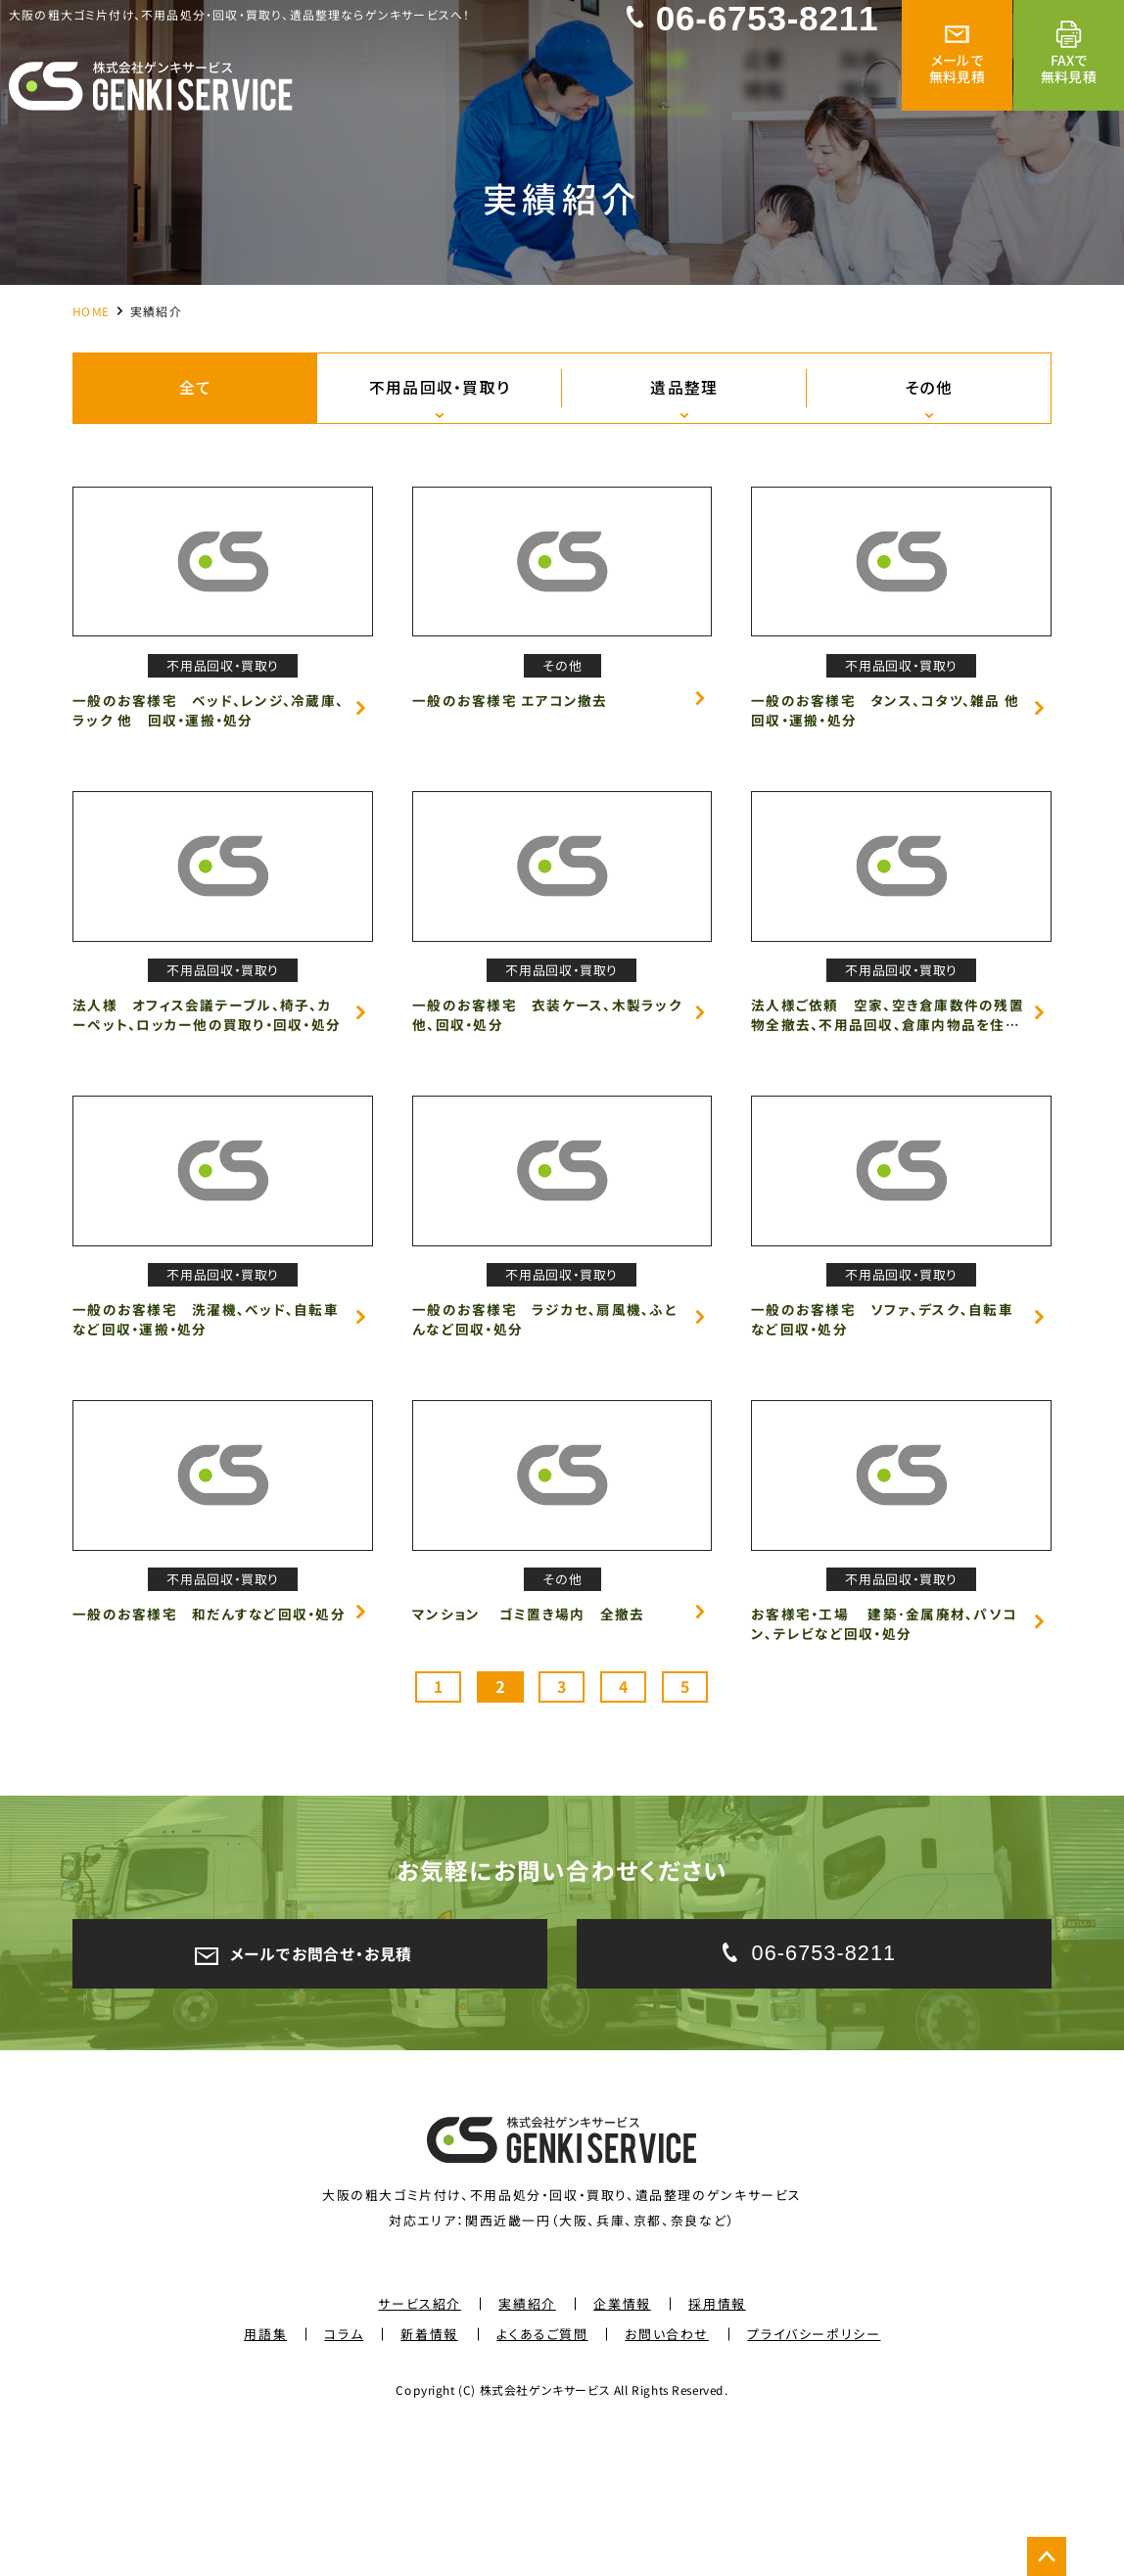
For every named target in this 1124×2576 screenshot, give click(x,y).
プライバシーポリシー (813, 2474)
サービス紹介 (419, 2444)
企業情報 (621, 2444)
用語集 (265, 2474)
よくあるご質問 (541, 2474)
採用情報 (716, 2444)
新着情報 (429, 2474)
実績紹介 (526, 2444)
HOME (91, 310)
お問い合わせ (668, 2474)
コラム (343, 2474)
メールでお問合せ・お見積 (309, 2089)
